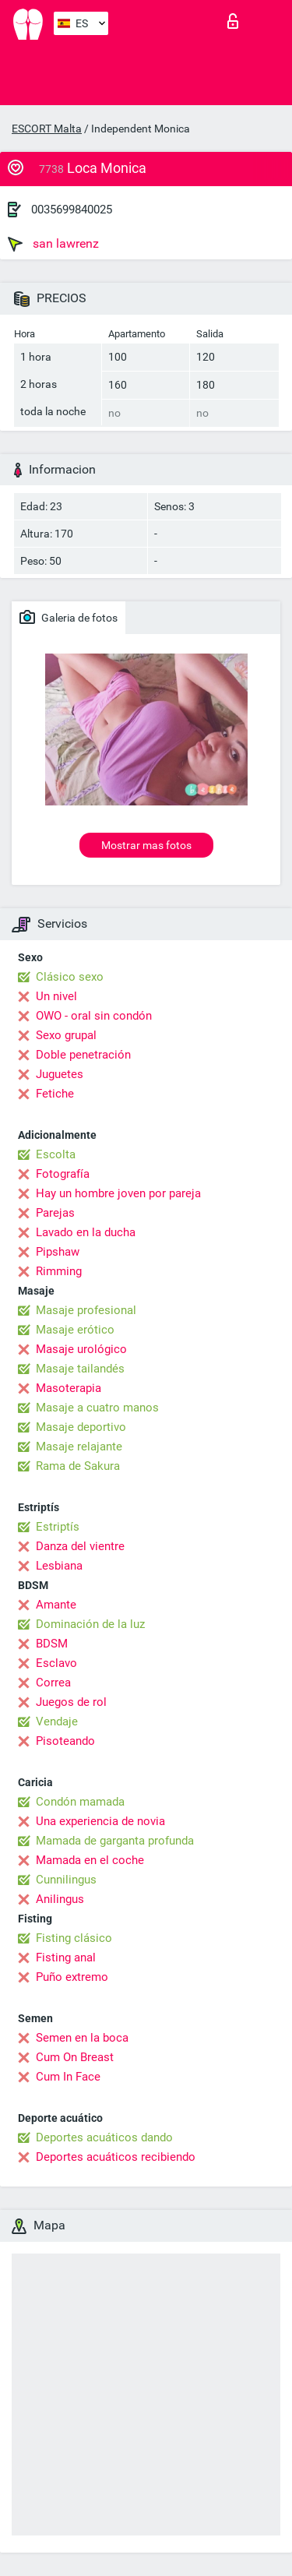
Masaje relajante (79, 1447)
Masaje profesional (86, 1310)
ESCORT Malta (47, 128)
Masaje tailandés (80, 1369)
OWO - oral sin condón (94, 1016)
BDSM (52, 1644)
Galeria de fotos (68, 617)
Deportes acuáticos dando (104, 2137)
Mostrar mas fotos (146, 845)
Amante (56, 1605)
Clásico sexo (70, 977)
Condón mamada (80, 1802)
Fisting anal (66, 1958)
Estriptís (57, 1527)
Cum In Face (68, 2077)
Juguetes (59, 1074)
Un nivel (56, 996)
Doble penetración (83, 1055)
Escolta (56, 1154)
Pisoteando (65, 1741)
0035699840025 (71, 210)
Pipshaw (57, 1252)
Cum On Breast (75, 2057)
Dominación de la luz (90, 1624)
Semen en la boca (82, 2038)
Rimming (59, 1271)
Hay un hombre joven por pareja (118, 1193)
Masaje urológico (81, 1349)
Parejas (55, 1213)
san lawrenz (53, 244)
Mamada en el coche (90, 1860)
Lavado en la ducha (85, 1232)
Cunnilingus (66, 1880)
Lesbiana (59, 1566)
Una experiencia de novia (100, 1821)
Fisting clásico (74, 1938)
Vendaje (57, 1721)
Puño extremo (72, 1977)
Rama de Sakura (78, 1466)
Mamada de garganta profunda (115, 1841)
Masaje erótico (75, 1330)
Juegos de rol (71, 1702)
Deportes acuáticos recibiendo (115, 2157)
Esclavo (56, 1663)
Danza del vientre (80, 1546)
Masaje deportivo (81, 1427)
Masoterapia (68, 1388)
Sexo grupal (66, 1035)
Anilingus (60, 1899)
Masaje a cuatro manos (97, 1408)
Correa (53, 1683)
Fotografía (63, 1174)
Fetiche (55, 1094)
